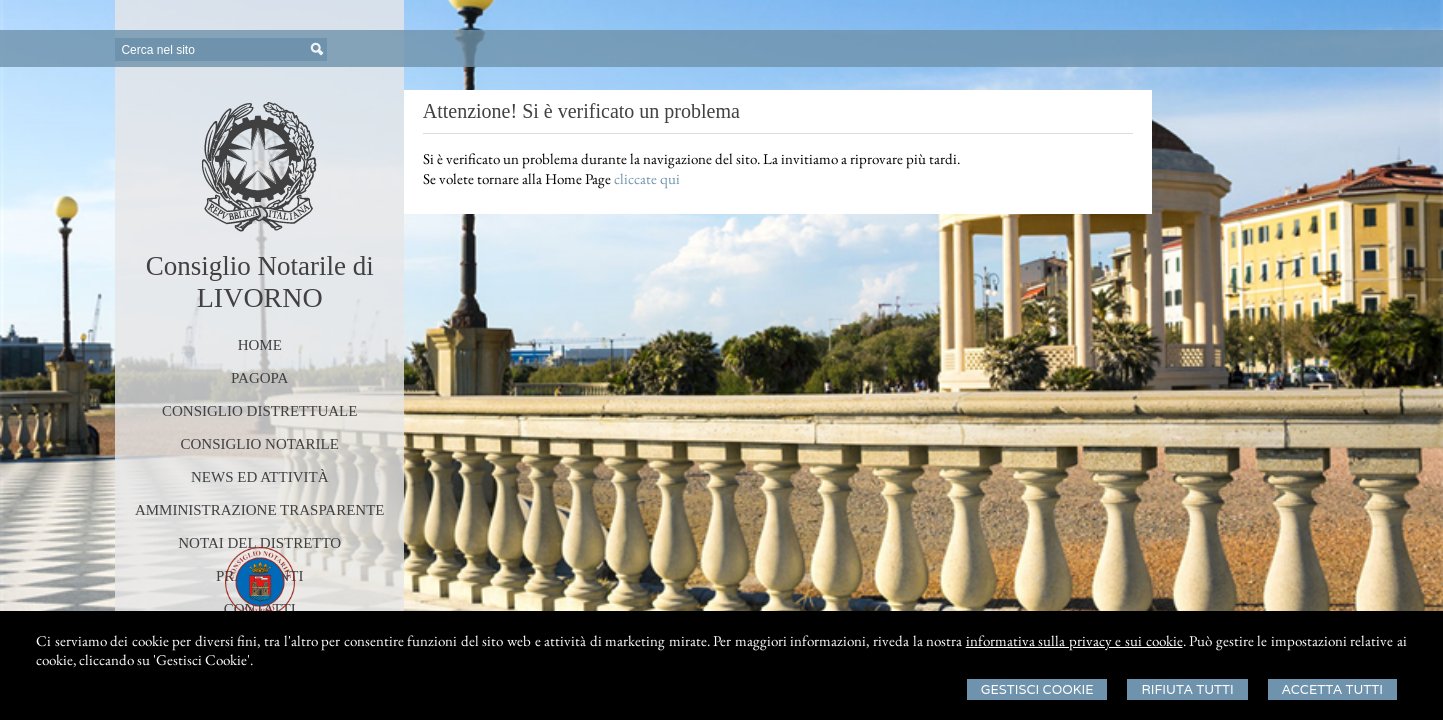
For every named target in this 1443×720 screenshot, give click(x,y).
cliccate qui (647, 178)
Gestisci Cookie (1037, 689)
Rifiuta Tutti (1187, 689)
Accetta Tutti (1332, 689)
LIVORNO (260, 297)
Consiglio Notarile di (260, 266)
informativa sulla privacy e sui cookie (1074, 640)
